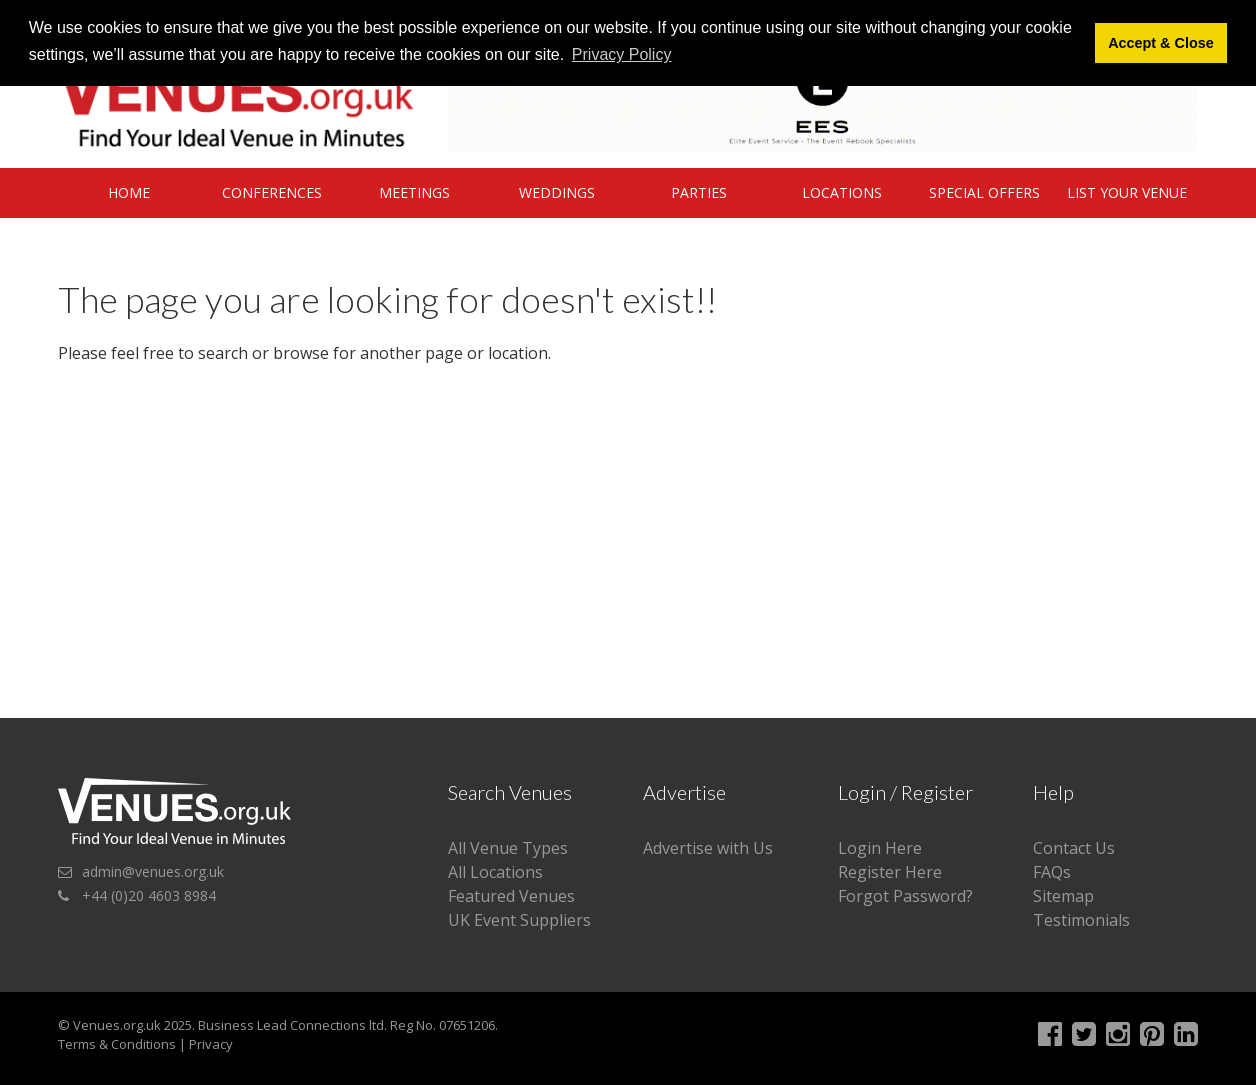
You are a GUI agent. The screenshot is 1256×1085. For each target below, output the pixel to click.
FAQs (1052, 872)
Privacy (211, 1044)
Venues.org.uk (117, 1025)
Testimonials (1081, 920)
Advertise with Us (708, 848)
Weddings (557, 192)
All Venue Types (508, 848)
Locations (842, 192)
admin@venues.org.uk (153, 871)
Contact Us (1074, 848)
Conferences (272, 192)
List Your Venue (1127, 192)
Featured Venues (511, 896)
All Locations (495, 872)
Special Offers (984, 192)
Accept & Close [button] (1161, 43)
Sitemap (1063, 896)
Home (129, 192)
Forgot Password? (905, 896)
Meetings (414, 192)
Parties (699, 192)
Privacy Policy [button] (622, 54)
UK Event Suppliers (519, 920)
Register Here (890, 872)
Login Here (880, 848)
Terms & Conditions (117, 1044)
